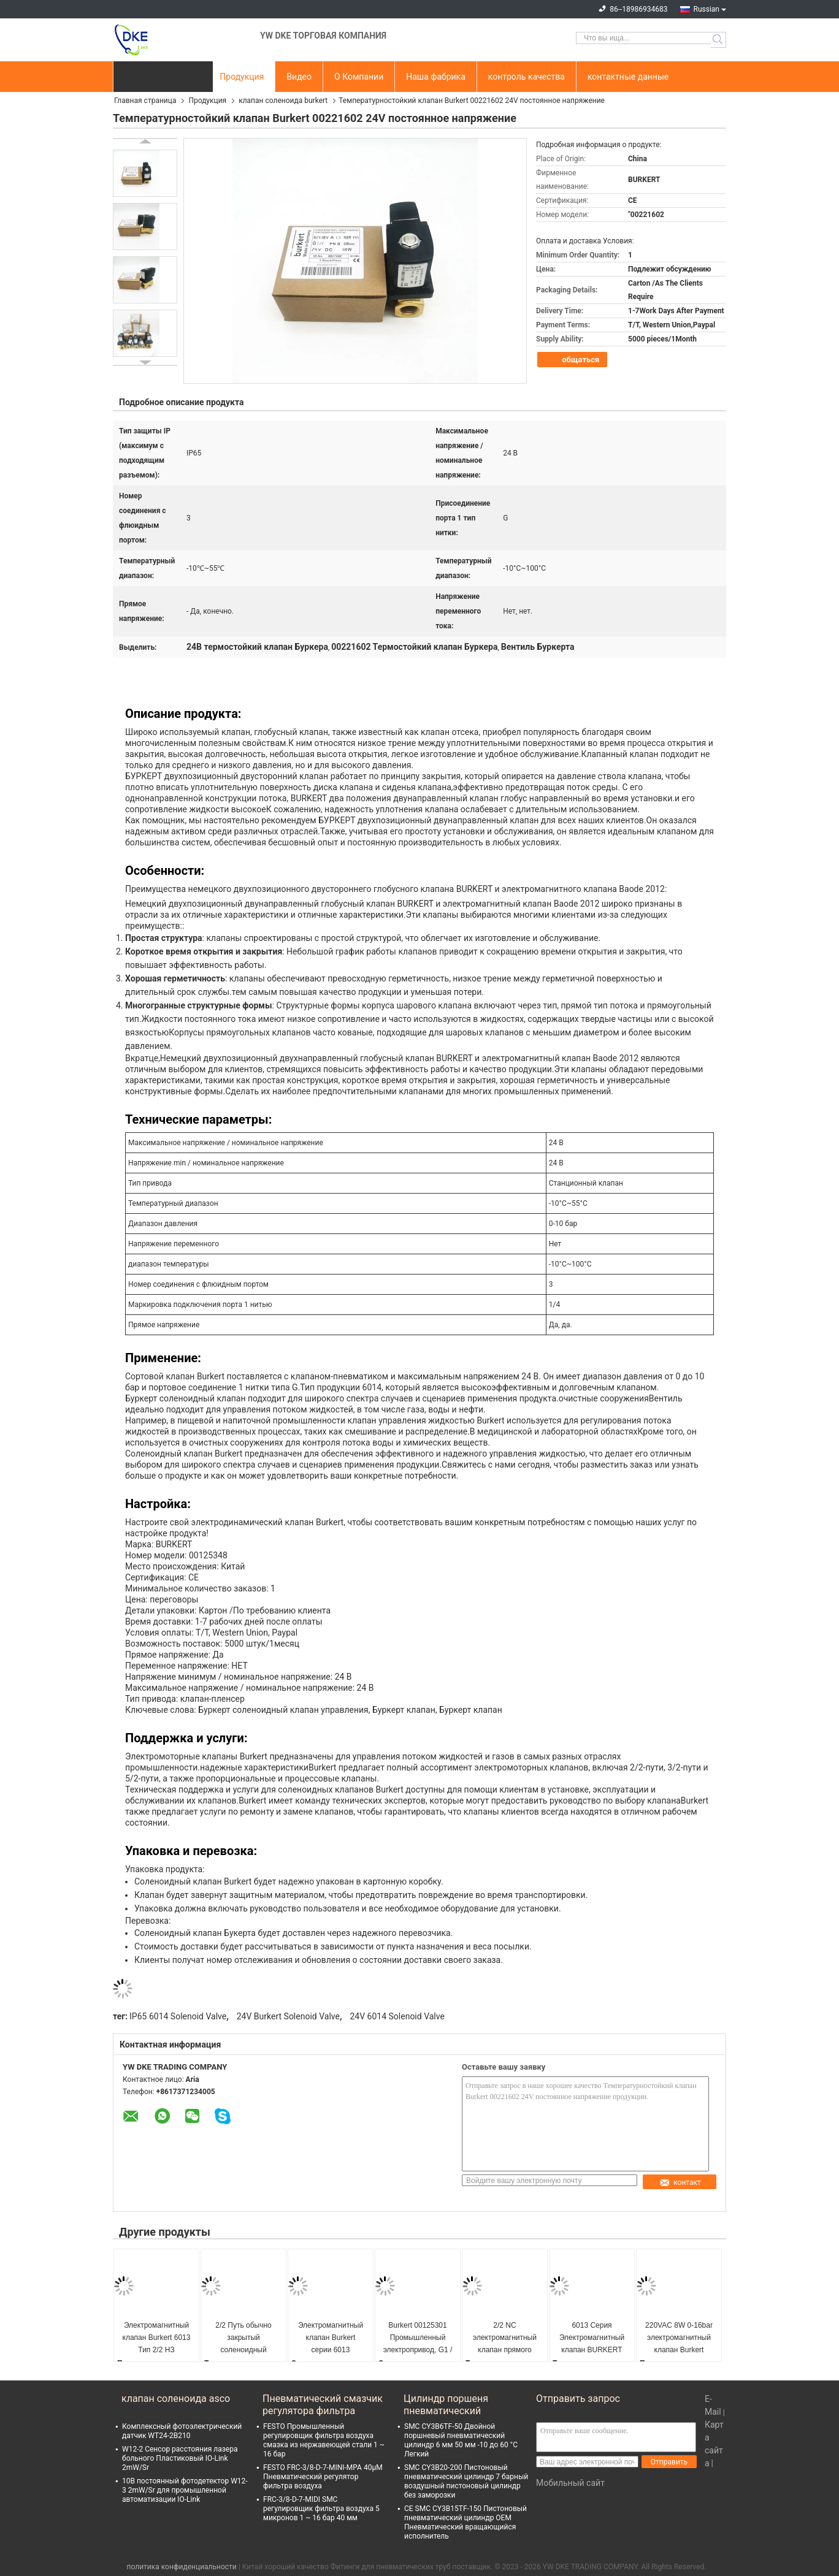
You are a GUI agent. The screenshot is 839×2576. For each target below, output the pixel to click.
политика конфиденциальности (182, 2567)
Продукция (242, 77)
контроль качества (526, 77)
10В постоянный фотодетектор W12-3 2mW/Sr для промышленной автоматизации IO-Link (185, 2490)
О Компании (358, 77)
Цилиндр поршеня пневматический (446, 2405)
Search (718, 40)
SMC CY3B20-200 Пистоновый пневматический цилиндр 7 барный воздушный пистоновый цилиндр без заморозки (466, 2481)
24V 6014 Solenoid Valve (397, 2016)
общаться (573, 360)
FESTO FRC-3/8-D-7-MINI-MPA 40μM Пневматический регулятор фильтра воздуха (323, 2476)
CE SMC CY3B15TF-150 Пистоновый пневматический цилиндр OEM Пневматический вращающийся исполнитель (465, 2522)
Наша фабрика (435, 77)
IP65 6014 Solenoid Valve (177, 2016)
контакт (680, 2182)
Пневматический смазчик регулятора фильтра (322, 2405)
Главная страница (145, 100)
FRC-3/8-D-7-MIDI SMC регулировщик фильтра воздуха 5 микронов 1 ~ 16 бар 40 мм (321, 2508)
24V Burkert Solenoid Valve (288, 2016)
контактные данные (628, 77)
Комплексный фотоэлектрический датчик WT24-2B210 (182, 2431)
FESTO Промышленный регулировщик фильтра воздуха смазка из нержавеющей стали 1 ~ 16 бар (324, 2440)
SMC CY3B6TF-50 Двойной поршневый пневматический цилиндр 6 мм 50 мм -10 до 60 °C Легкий (461, 2440)
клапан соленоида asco (175, 2398)
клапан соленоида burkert (283, 100)
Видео (299, 77)
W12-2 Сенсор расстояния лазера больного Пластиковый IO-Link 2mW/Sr (179, 2458)
